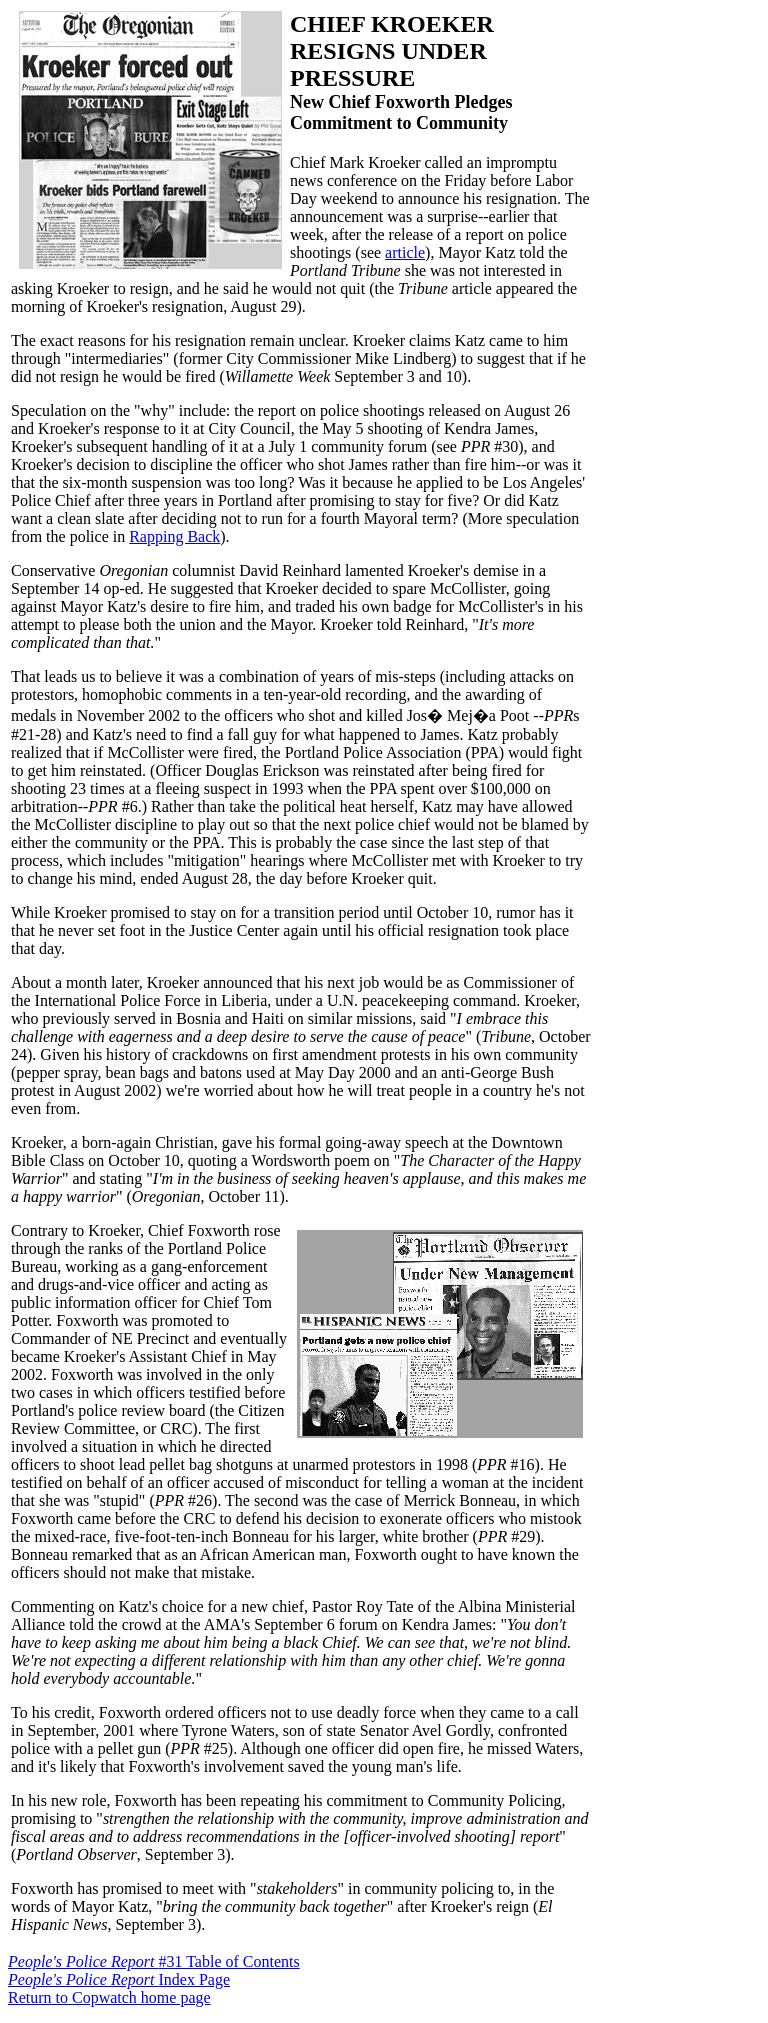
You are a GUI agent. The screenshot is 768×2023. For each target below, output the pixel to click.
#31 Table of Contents (154, 1961)
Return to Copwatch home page (109, 1997)
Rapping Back (174, 536)
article (405, 252)
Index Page (119, 1979)
